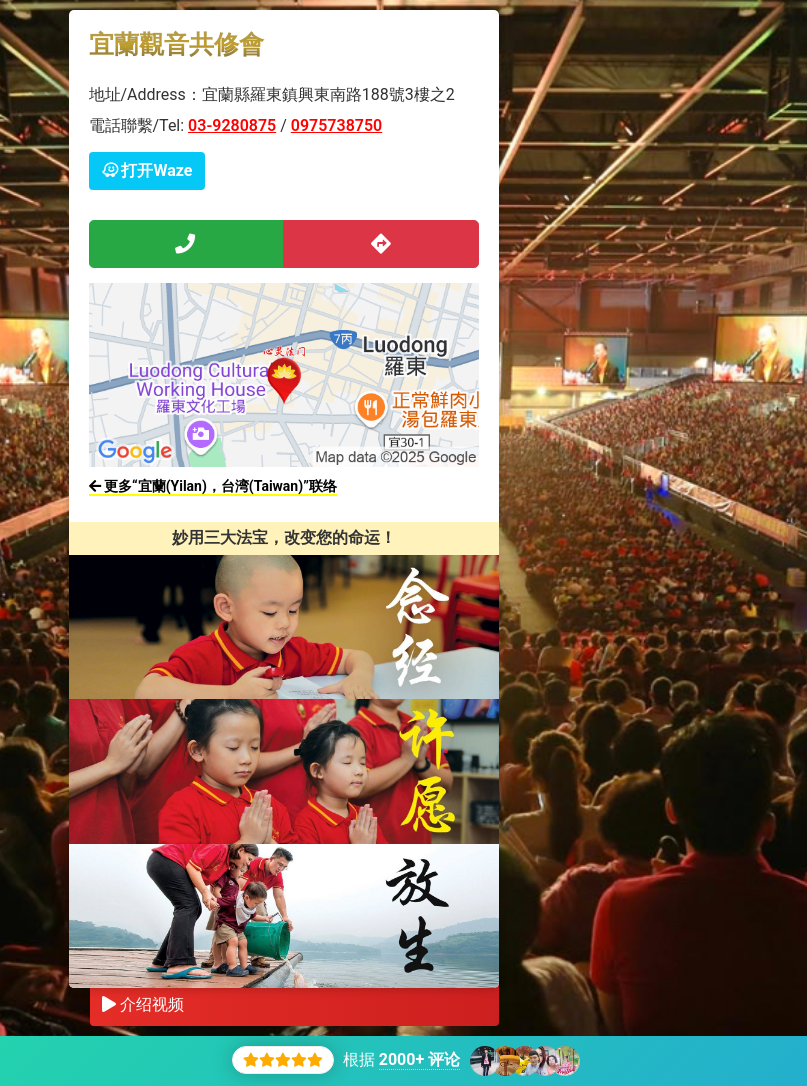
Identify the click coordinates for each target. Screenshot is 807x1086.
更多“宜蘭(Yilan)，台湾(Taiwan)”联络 (213, 486)
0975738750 (336, 125)
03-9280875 (232, 125)
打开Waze (147, 170)
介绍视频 (143, 1004)
